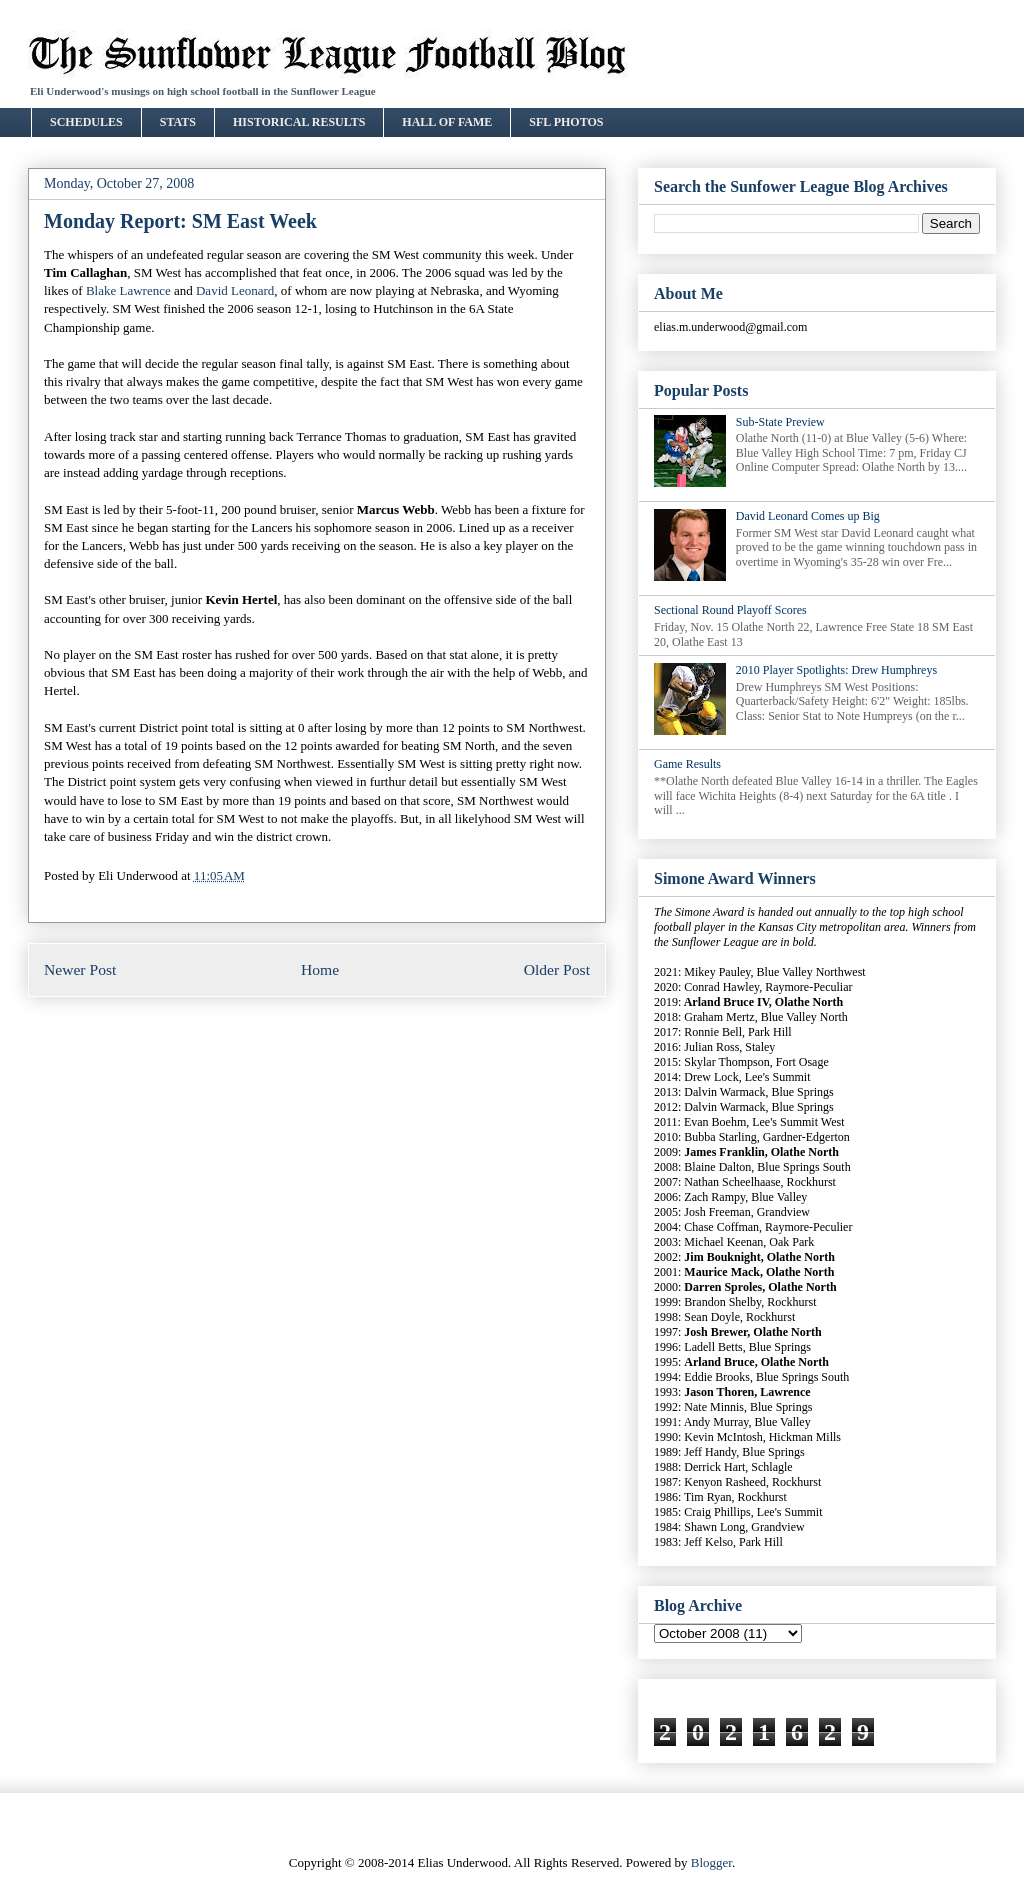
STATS (178, 122)
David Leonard (235, 290)
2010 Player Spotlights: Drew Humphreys (836, 670)
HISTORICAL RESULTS (299, 122)
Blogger (711, 1862)
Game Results (687, 764)
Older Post (557, 969)
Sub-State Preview (780, 422)
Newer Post (80, 969)
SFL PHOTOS (566, 122)
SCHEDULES (86, 122)
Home (320, 969)
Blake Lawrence (128, 290)
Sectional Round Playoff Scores (730, 610)
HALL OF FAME (447, 122)
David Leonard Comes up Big (808, 516)
